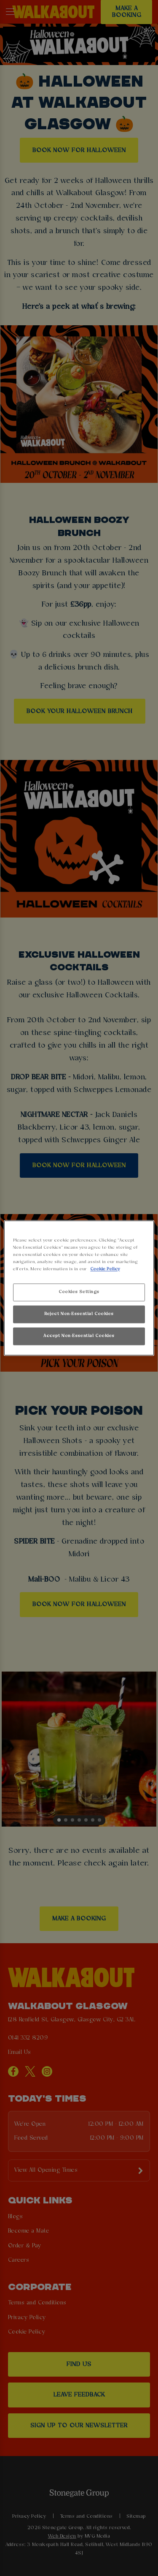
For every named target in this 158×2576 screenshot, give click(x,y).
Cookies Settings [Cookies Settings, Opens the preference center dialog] (79, 1292)
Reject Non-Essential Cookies (79, 1314)
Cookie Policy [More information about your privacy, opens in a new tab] (105, 1269)
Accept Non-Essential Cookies (79, 1336)
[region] (79, 1288)
